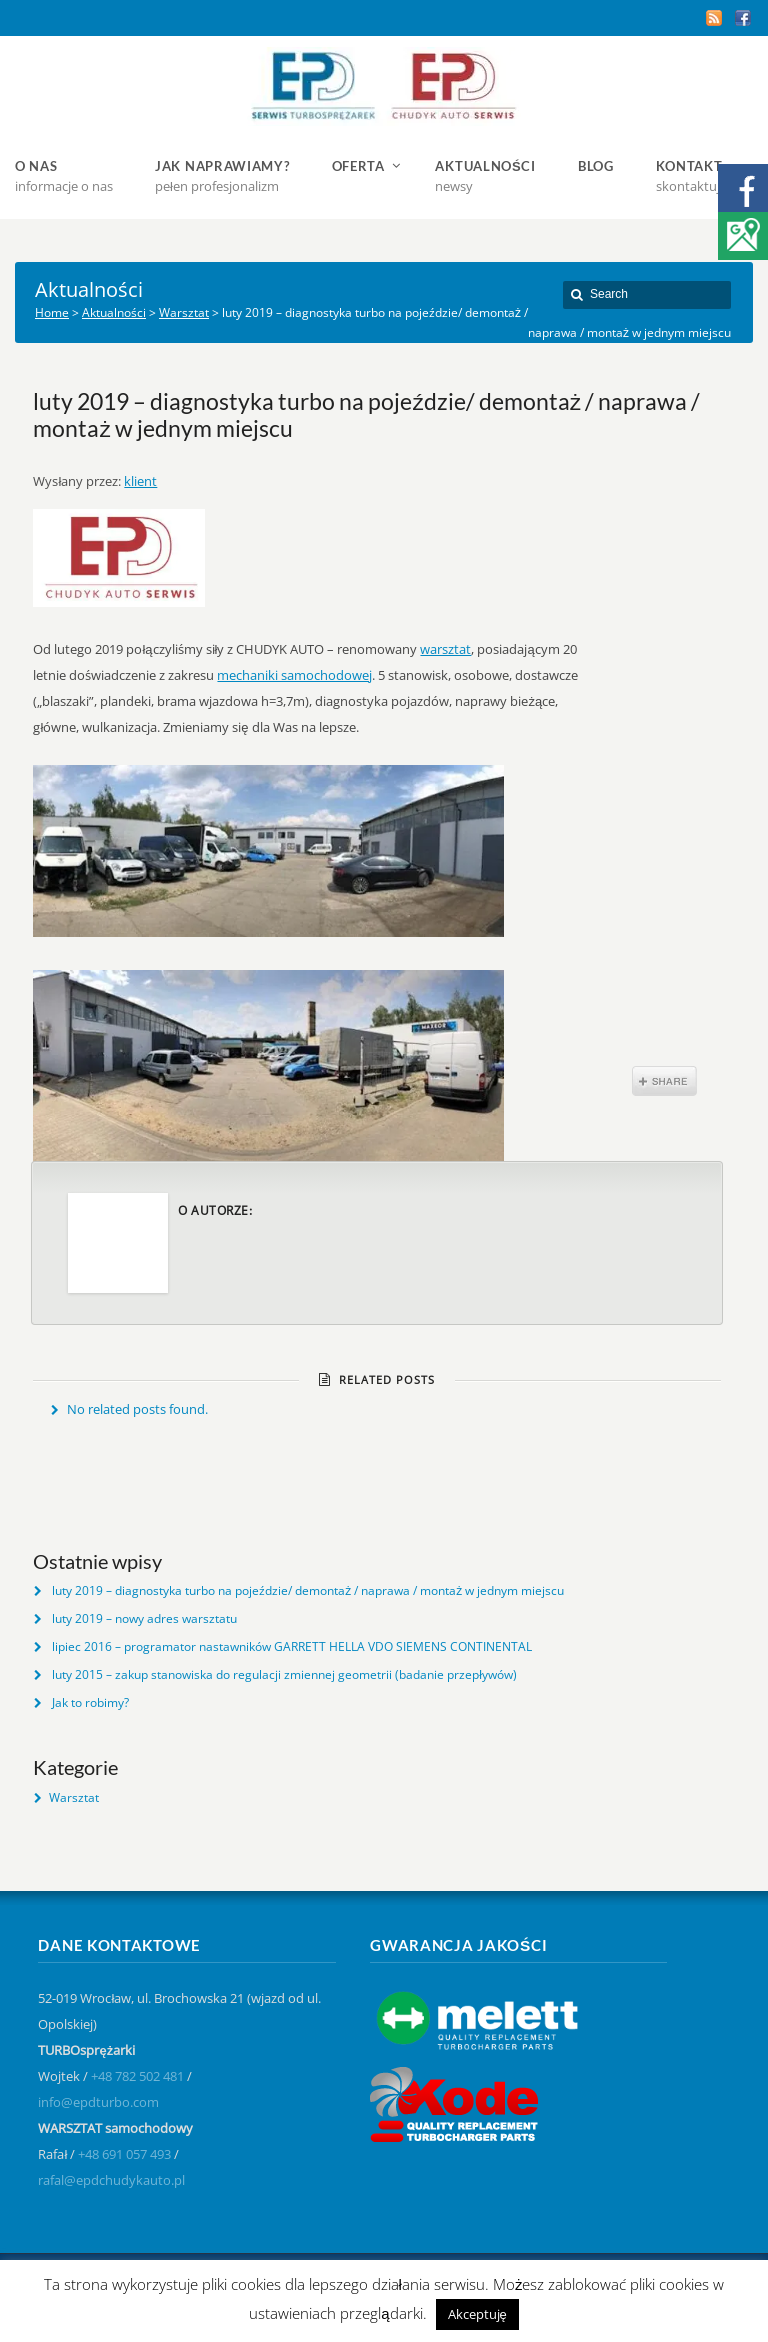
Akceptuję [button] (477, 2314)
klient (140, 481)
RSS (714, 18)
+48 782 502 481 (137, 2076)
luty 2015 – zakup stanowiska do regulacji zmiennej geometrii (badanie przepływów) (284, 1674)
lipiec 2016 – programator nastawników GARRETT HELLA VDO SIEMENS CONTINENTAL (292, 1646)
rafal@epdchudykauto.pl (111, 2180)
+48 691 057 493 (124, 2154)
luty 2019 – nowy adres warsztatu (144, 1618)
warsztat (445, 649)
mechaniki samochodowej (294, 675)
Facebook (743, 18)
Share (664, 1081)
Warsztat (74, 1797)
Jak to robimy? (90, 1702)
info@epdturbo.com (98, 2102)
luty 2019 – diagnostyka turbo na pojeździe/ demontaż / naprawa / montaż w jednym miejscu (308, 1590)
